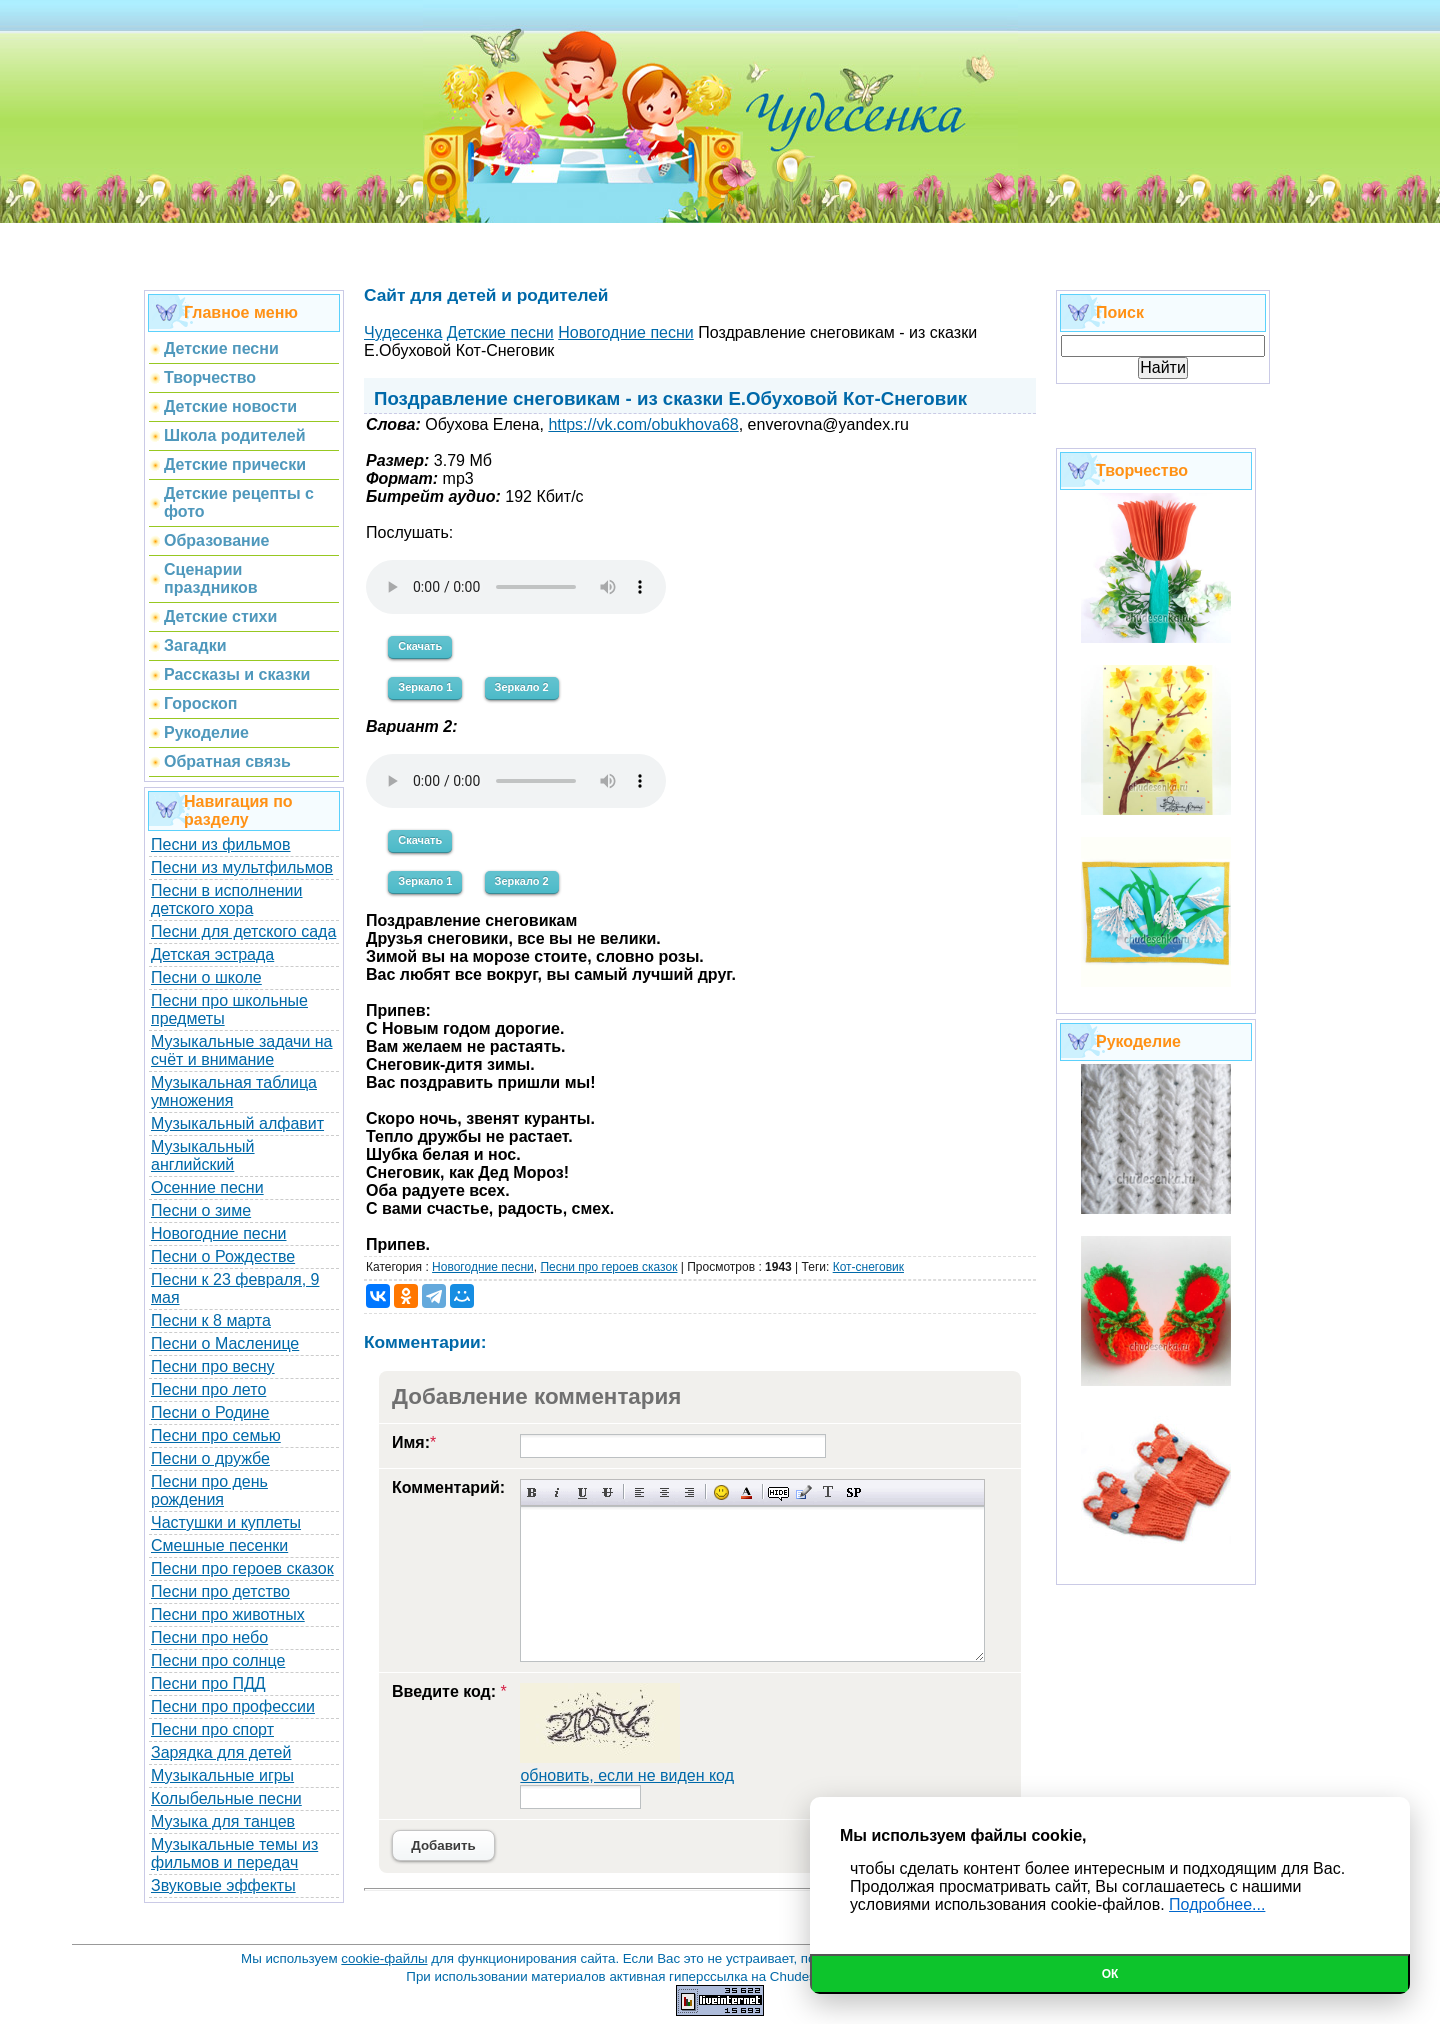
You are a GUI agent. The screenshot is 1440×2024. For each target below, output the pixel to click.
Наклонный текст (557, 1492)
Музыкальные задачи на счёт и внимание (242, 1050)
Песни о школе (206, 977)
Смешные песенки (219, 1545)
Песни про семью (216, 1435)
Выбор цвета (746, 1492)
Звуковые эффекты (223, 1885)
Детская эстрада (212, 954)
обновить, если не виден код (627, 1775)
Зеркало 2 (522, 687)
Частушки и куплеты (226, 1522)
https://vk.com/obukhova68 (643, 424)
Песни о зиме (201, 1210)
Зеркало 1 (425, 687)
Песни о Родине (210, 1412)
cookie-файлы (384, 1958)
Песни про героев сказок (242, 1568)
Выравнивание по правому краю (689, 1492)
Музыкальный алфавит (237, 1123)
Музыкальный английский (203, 1155)
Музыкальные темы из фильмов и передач (234, 1853)
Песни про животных (228, 1614)
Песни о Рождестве (223, 1256)
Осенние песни (207, 1187)
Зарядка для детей (221, 1752)
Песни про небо (209, 1637)
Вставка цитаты (803, 1492)
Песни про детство (220, 1591)
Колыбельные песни (226, 1798)
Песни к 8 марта (211, 1320)
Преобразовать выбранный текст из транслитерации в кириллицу (828, 1492)
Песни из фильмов (221, 844)
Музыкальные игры (222, 1775)
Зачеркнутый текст (607, 1492)
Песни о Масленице (225, 1343)
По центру (664, 1492)
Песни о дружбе (210, 1458)
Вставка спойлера (853, 1492)
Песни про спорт (212, 1729)
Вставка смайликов (721, 1492)
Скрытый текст (778, 1492)
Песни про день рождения (209, 1490)
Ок (1110, 1974)
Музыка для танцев (223, 1821)
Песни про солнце (218, 1660)
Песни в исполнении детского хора (227, 899)
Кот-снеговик (868, 1267)
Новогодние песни (219, 1233)
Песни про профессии (233, 1706)
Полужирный (532, 1492)
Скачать (420, 646)
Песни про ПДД (208, 1683)
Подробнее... (1217, 1904)
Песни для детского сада (243, 931)
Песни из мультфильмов (242, 867)
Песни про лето (208, 1389)
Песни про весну (213, 1366)
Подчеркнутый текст (582, 1492)
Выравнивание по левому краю (639, 1492)
